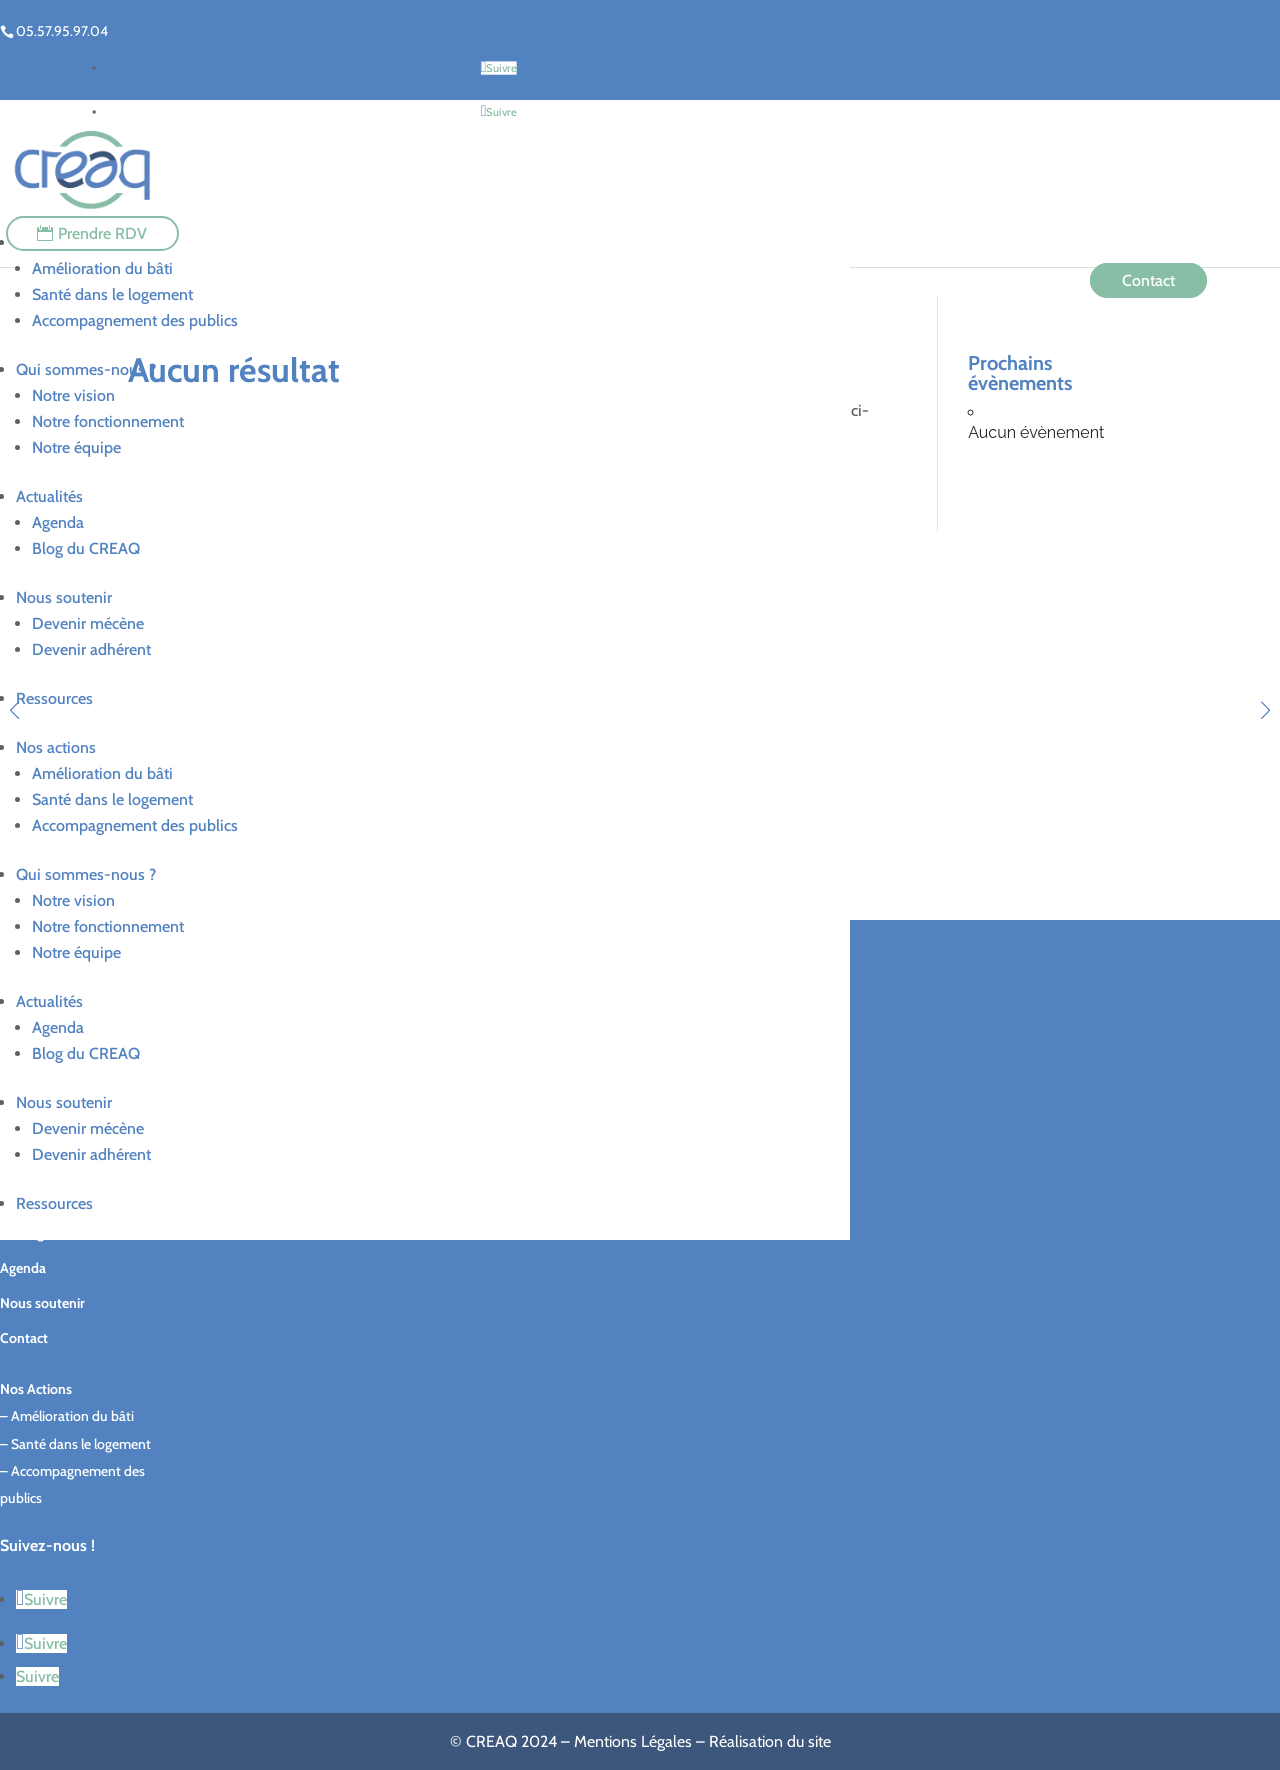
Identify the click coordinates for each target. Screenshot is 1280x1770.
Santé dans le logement (112, 294)
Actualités (49, 496)
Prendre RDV (102, 233)
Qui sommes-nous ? (86, 369)
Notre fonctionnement (108, 421)
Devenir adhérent (91, 649)
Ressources (54, 698)
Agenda (58, 522)
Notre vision (73, 395)
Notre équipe (76, 447)
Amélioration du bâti (102, 268)
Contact (1148, 280)
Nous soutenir (64, 597)
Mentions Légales (633, 1741)
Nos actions (56, 747)
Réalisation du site (770, 1741)
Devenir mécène (88, 623)
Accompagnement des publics (135, 320)
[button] (1265, 710)
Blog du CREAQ (86, 548)
